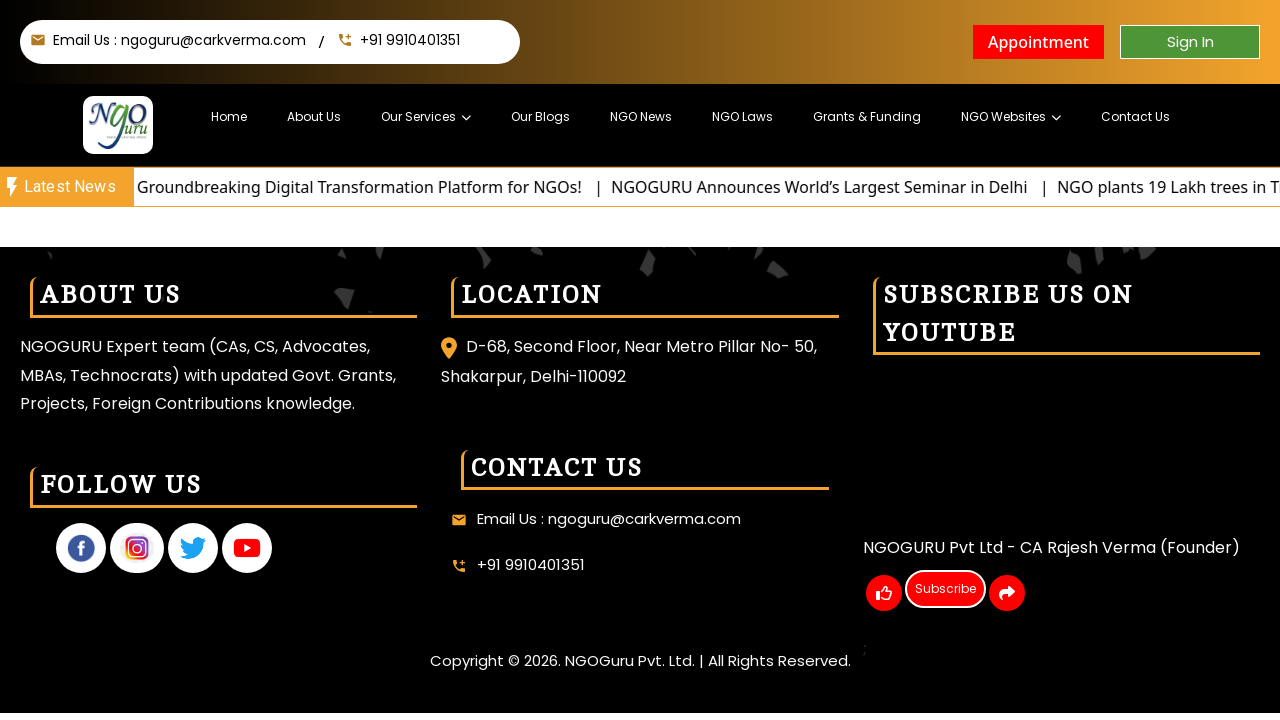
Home (229, 116)
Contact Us (1135, 116)
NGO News (641, 116)
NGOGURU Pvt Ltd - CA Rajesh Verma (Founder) (1051, 547)
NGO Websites (1003, 116)
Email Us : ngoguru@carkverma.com (179, 40)
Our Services (418, 116)
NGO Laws (742, 116)
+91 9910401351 (410, 40)
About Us (314, 116)
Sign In (1190, 41)
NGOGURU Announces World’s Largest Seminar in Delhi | (846, 187)
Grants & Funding (867, 116)
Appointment (1038, 42)
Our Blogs (540, 116)
